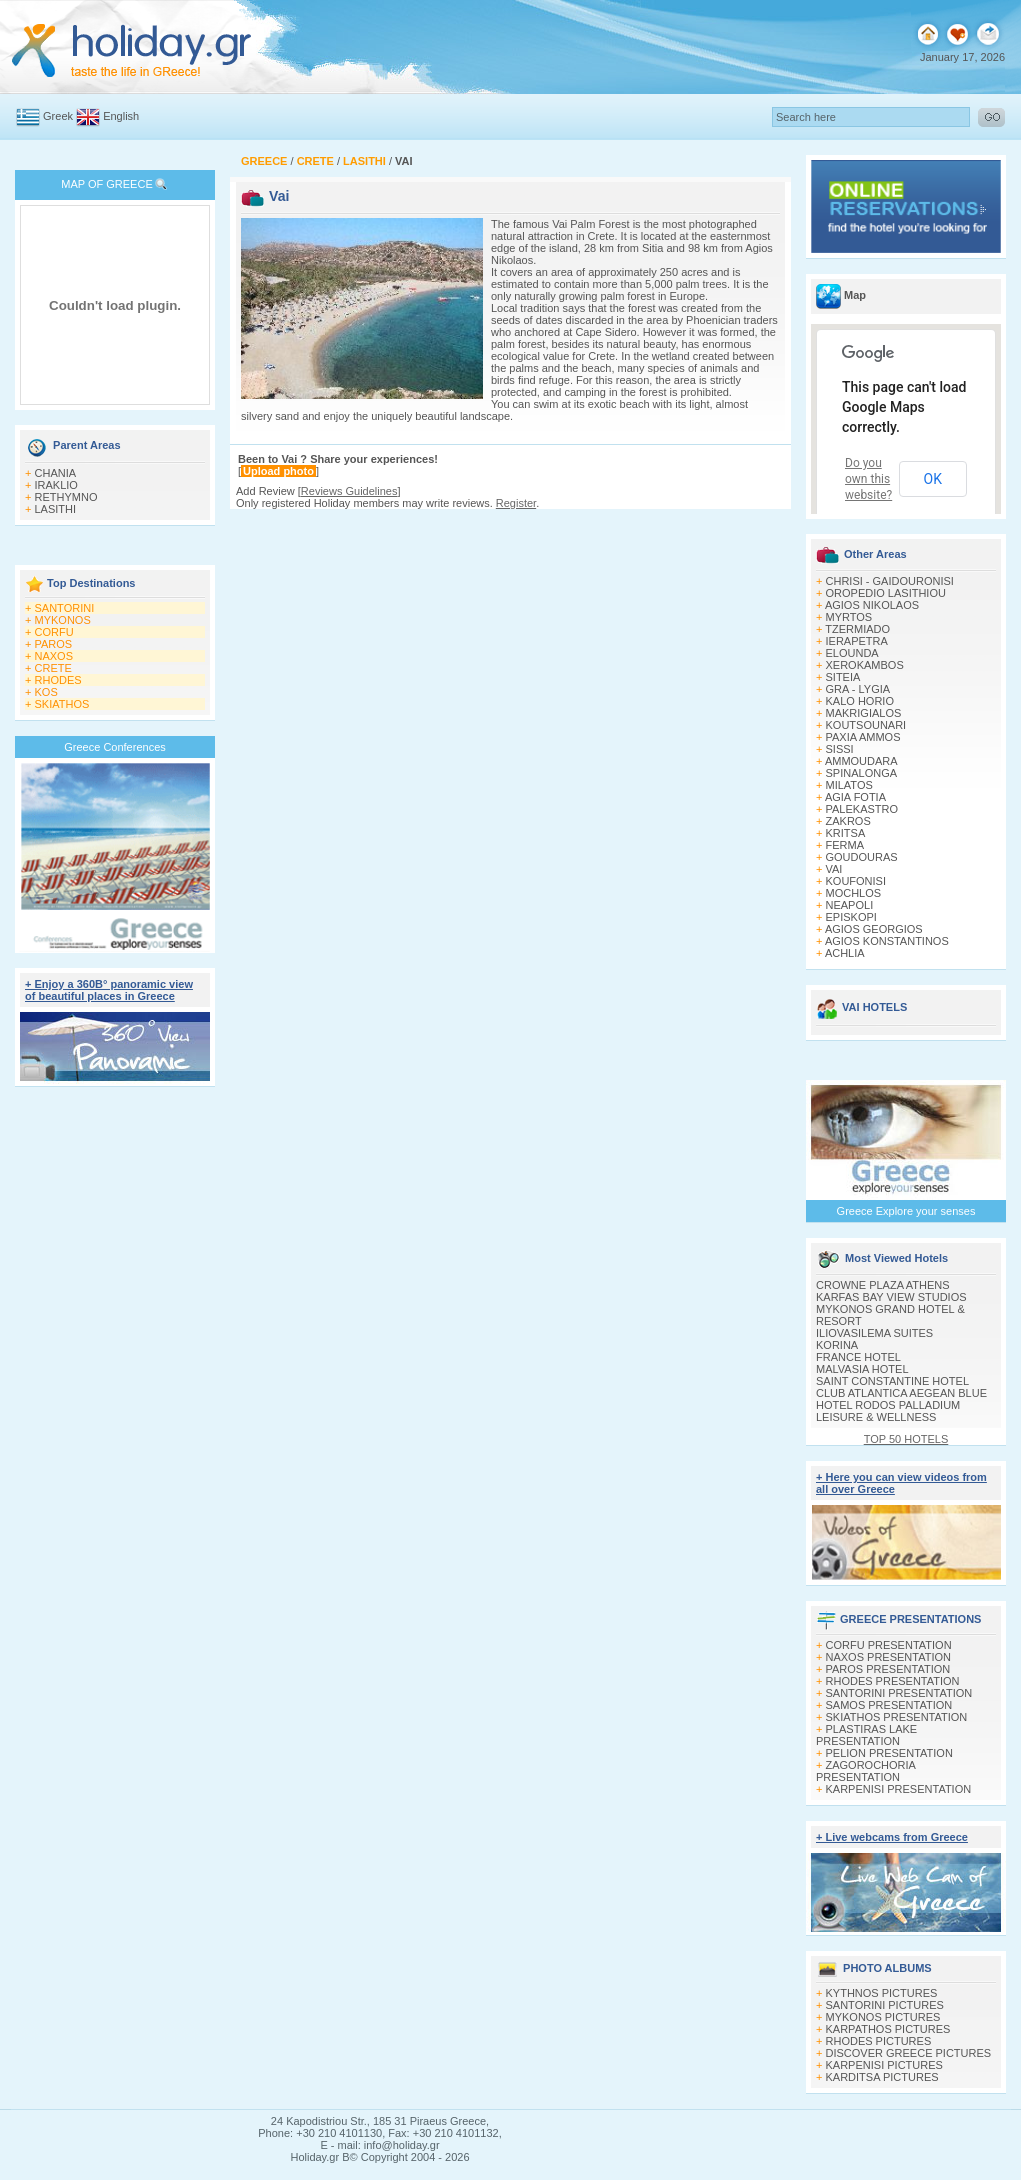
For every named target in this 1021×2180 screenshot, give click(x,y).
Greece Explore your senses (906, 1211)
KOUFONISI (856, 881)
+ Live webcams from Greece (892, 1837)
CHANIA (56, 473)
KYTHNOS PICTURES (882, 1993)
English (121, 116)
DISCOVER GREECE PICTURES (909, 2053)
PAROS (54, 644)
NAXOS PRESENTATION (889, 1657)
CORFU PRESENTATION (889, 1645)
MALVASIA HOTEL (862, 1369)
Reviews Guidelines (349, 491)
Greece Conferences (115, 747)
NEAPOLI (850, 905)
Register (516, 503)
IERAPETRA (857, 641)
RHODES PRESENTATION (893, 1681)
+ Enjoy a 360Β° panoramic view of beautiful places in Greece (109, 990)
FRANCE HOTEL (858, 1357)
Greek (58, 116)
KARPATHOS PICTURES (888, 2029)
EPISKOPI (851, 917)
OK (933, 479)
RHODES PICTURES (879, 2041)
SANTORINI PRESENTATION (899, 1693)
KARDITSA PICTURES (882, 2077)
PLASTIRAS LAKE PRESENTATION (866, 1735)
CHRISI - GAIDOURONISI (890, 581)
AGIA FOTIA (855, 797)
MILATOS (849, 785)
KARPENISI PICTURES (884, 2065)
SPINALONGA (862, 773)
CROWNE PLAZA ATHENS (883, 1285)
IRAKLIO (56, 485)
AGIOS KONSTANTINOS (887, 941)
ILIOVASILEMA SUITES (874, 1333)
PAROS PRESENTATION (888, 1669)
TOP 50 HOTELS (906, 1439)
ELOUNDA (852, 653)
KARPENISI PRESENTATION (899, 1789)
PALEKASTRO (862, 809)
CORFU (54, 632)
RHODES (58, 680)
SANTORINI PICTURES (885, 2005)
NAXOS (54, 656)
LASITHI (56, 509)
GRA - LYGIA (858, 689)
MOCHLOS (854, 893)
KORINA (837, 1345)
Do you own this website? (868, 479)
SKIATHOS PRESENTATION (897, 1717)
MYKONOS (63, 620)
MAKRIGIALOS (864, 713)
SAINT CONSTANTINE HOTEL (892, 1381)
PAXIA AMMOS (863, 737)
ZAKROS (848, 821)
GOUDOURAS (862, 857)
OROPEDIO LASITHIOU (886, 593)
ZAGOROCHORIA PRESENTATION (865, 1771)
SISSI (840, 749)
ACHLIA (845, 953)
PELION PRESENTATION (889, 1753)
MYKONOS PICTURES (883, 2017)
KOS (46, 692)
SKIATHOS (62, 704)
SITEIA (843, 677)
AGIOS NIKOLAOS (872, 605)
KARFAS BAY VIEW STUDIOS (891, 1297)
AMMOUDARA (861, 761)
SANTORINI (65, 608)
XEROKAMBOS (865, 665)
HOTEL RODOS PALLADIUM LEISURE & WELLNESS (888, 1411)
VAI (834, 869)
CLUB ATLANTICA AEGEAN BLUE (901, 1393)
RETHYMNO (66, 497)
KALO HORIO (860, 701)
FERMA (845, 845)
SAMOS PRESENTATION (889, 1705)
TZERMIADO (857, 629)
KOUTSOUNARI (866, 725)
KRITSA (846, 833)
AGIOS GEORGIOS (874, 929)
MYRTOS (849, 617)
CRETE (53, 668)
